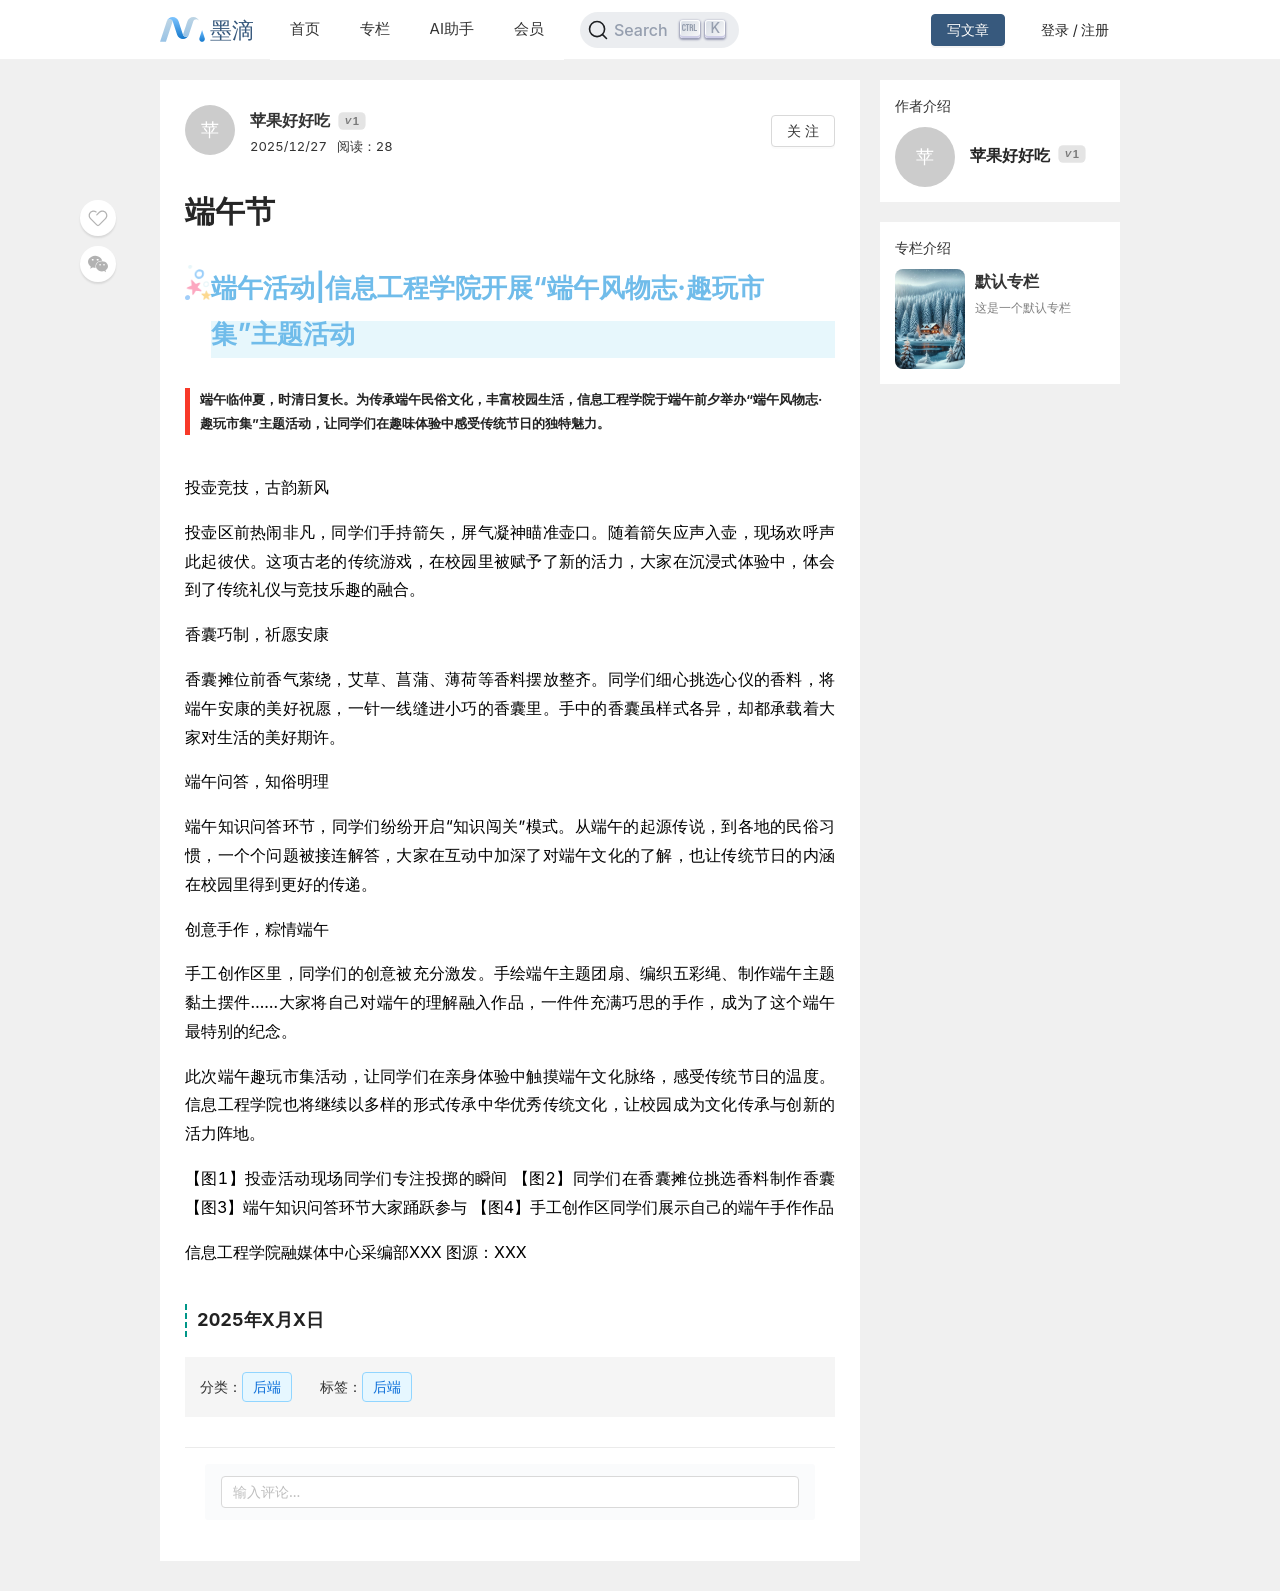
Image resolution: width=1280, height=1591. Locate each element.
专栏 (375, 28)
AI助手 (452, 28)
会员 (529, 28)
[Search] (659, 30)
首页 (305, 28)
